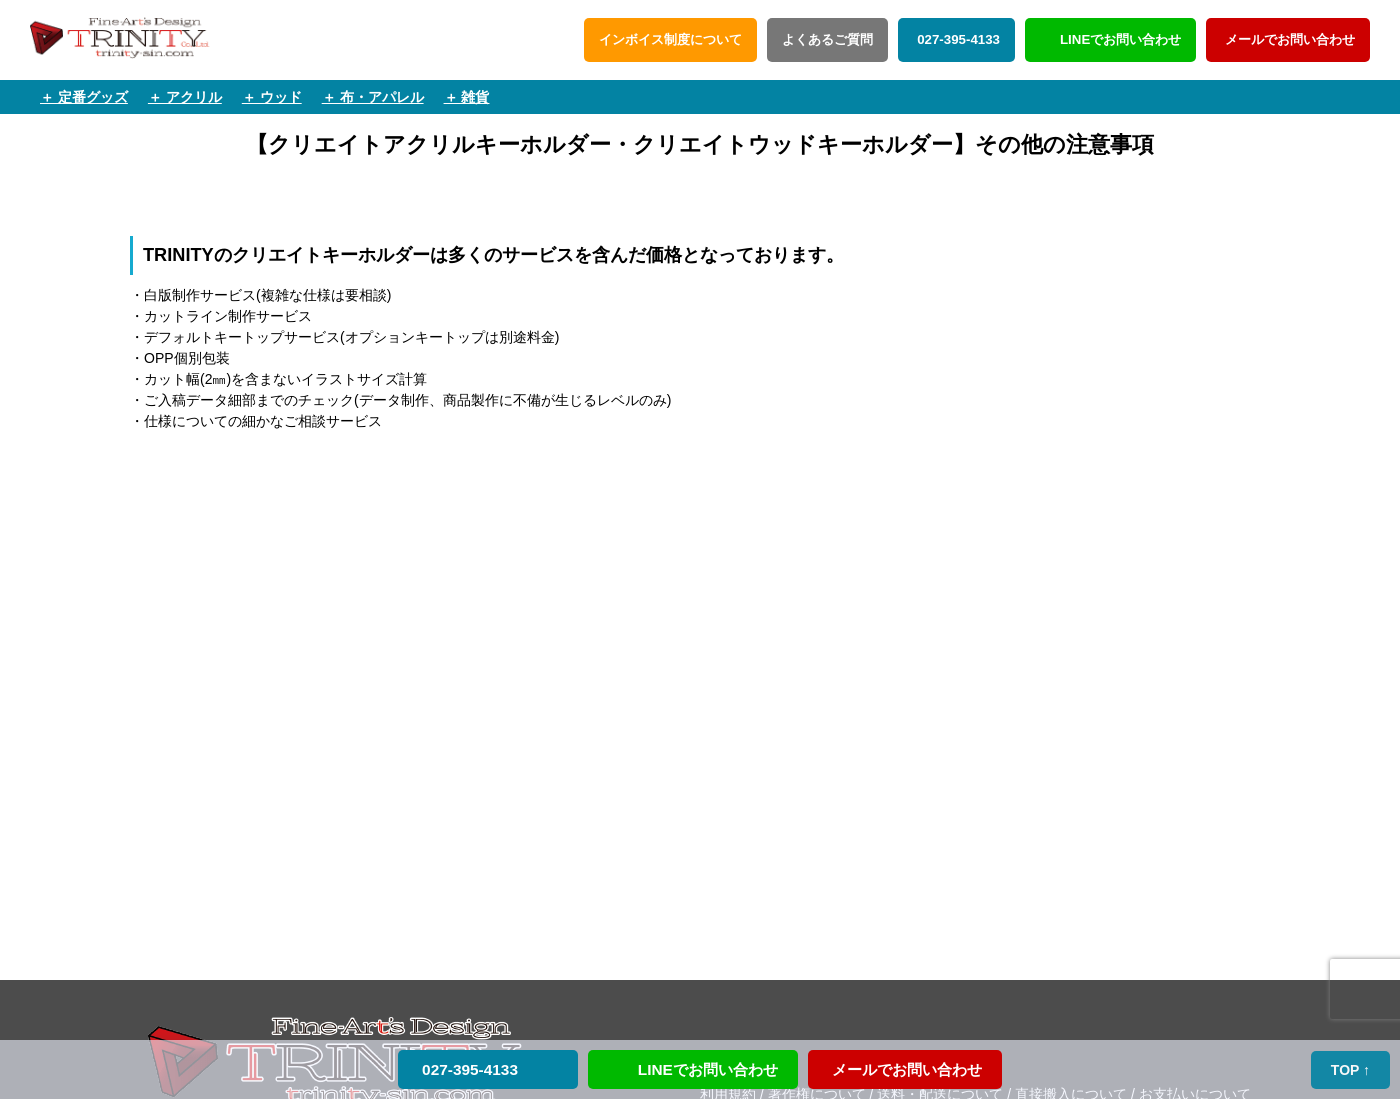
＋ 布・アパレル (373, 97)
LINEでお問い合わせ (1120, 39)
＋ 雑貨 (467, 97)
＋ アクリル (185, 97)
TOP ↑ (1351, 1070)
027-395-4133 (956, 39)
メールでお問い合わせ (1288, 39)
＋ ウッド (272, 97)
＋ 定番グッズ (84, 97)
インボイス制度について (670, 39)
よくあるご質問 (827, 39)
